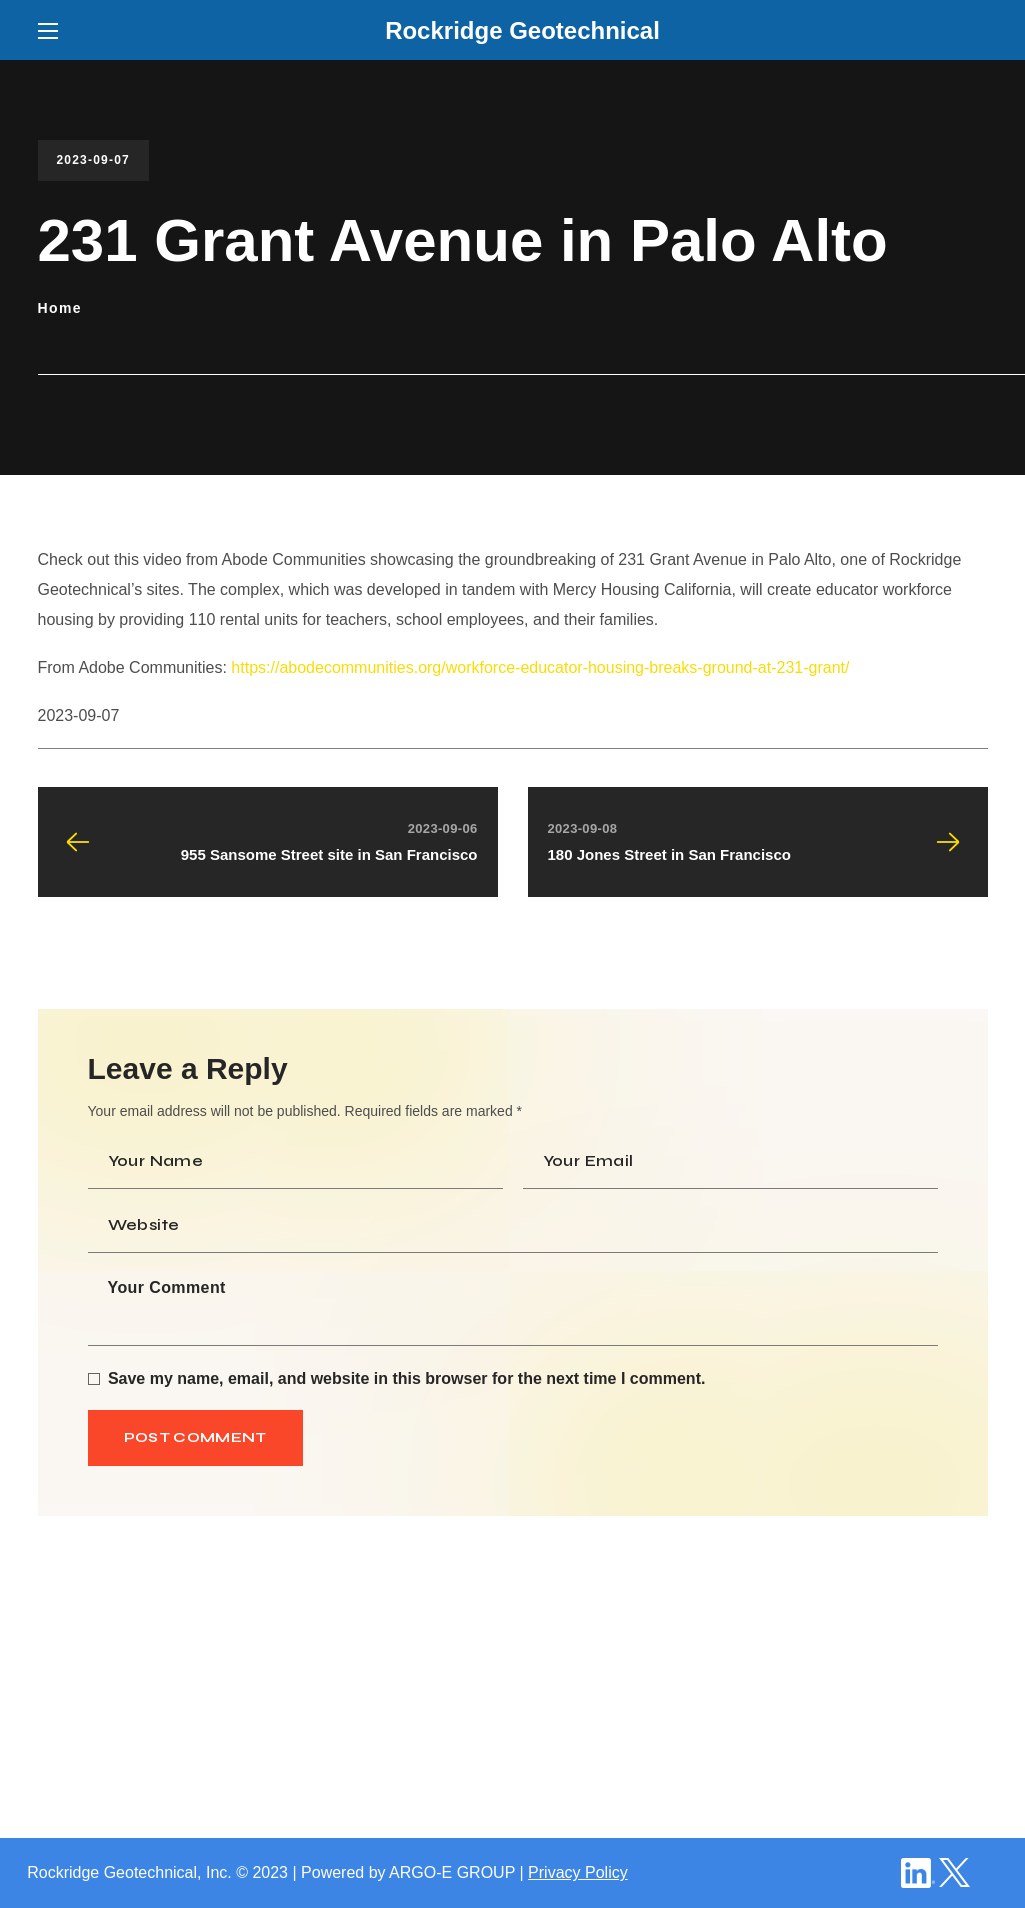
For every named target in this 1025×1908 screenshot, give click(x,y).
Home (60, 308)
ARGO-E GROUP (452, 1872)
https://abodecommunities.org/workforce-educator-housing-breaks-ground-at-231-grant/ (540, 667)
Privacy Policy (578, 1872)
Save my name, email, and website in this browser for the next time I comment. (407, 1378)
